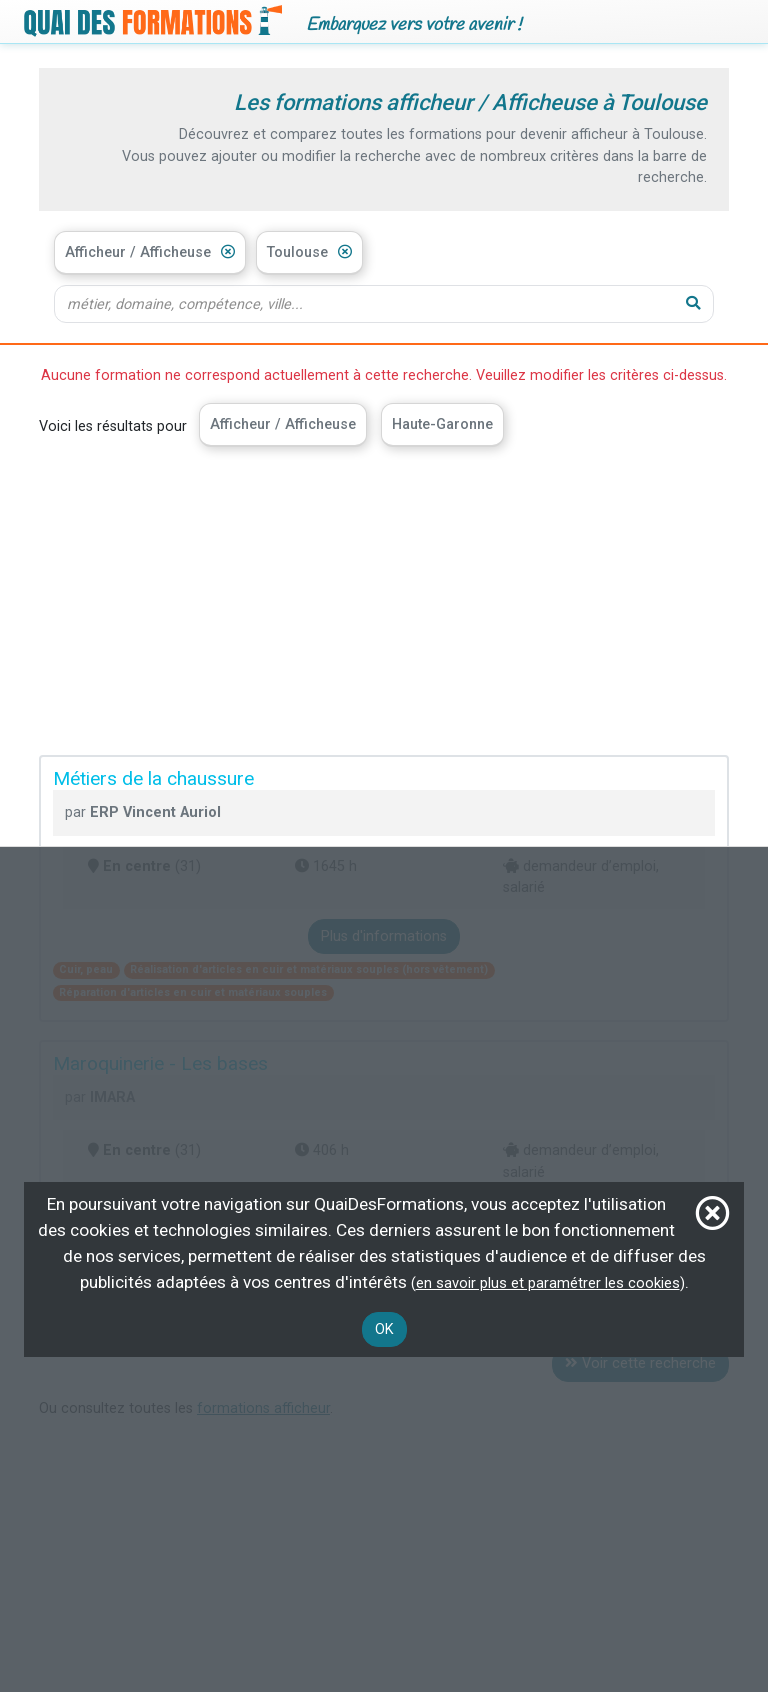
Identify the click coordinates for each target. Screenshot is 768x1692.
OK (384, 1329)
